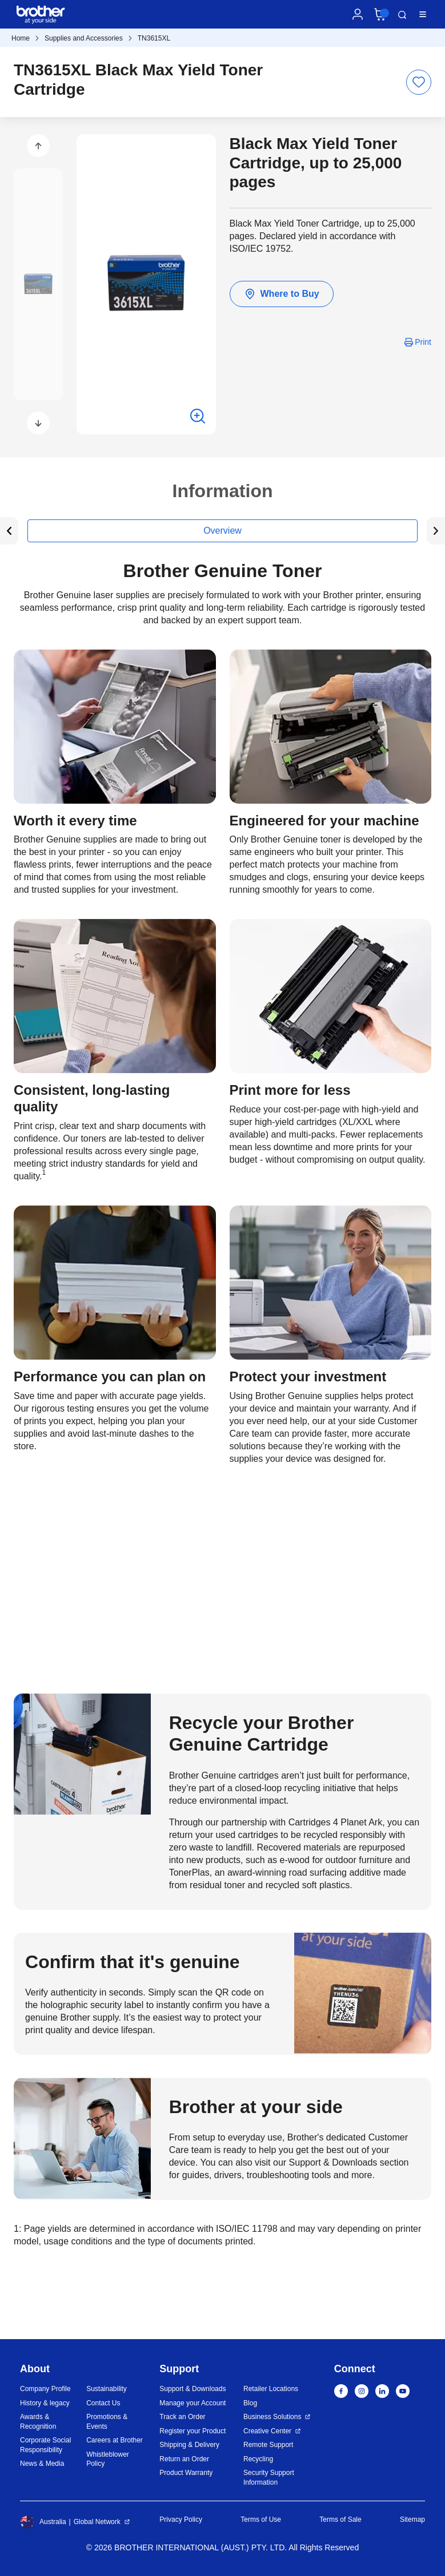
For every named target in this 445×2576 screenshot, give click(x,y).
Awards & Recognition (38, 2421)
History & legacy (45, 2403)
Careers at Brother (114, 2440)
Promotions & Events (106, 2421)
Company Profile (45, 2389)
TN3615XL (154, 38)
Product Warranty (186, 2473)
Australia (43, 2522)
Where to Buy (281, 294)
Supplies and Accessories (84, 38)
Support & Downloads (192, 2389)
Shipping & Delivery (189, 2445)
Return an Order (184, 2459)
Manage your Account (192, 2403)
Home (20, 38)
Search (402, 15)
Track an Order (182, 2417)
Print (423, 341)
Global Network (97, 2522)
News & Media (42, 2464)
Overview (222, 530)
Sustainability (106, 2389)
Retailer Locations (270, 2389)
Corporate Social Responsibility (45, 2445)
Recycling (258, 2459)
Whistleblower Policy (107, 2459)
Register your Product (192, 2431)
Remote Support (268, 2445)
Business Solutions (272, 2417)
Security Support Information (268, 2477)
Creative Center (267, 2431)
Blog (250, 2403)
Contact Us (103, 2403)
